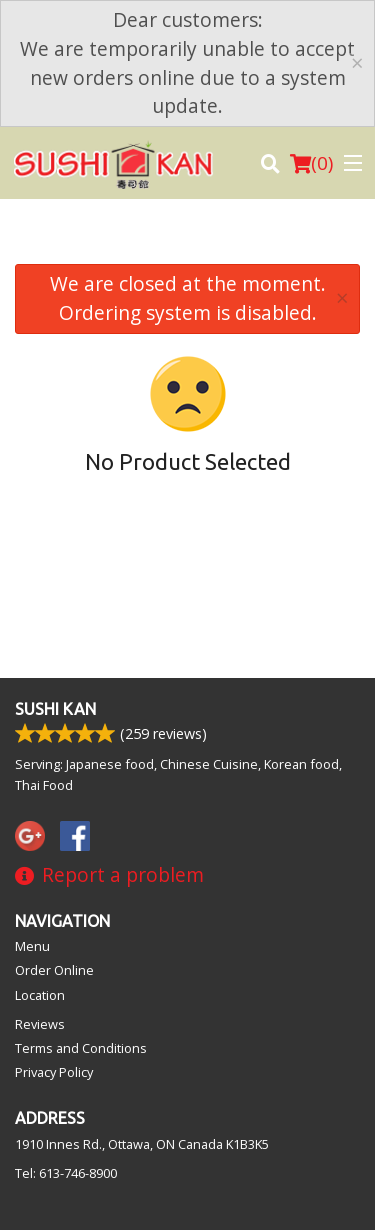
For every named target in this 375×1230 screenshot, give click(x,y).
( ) (311, 163)
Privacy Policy (54, 1072)
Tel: (66, 1173)
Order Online (54, 970)
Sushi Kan (55, 709)
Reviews (40, 1024)
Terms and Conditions (81, 1048)
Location (40, 995)
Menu (32, 946)
